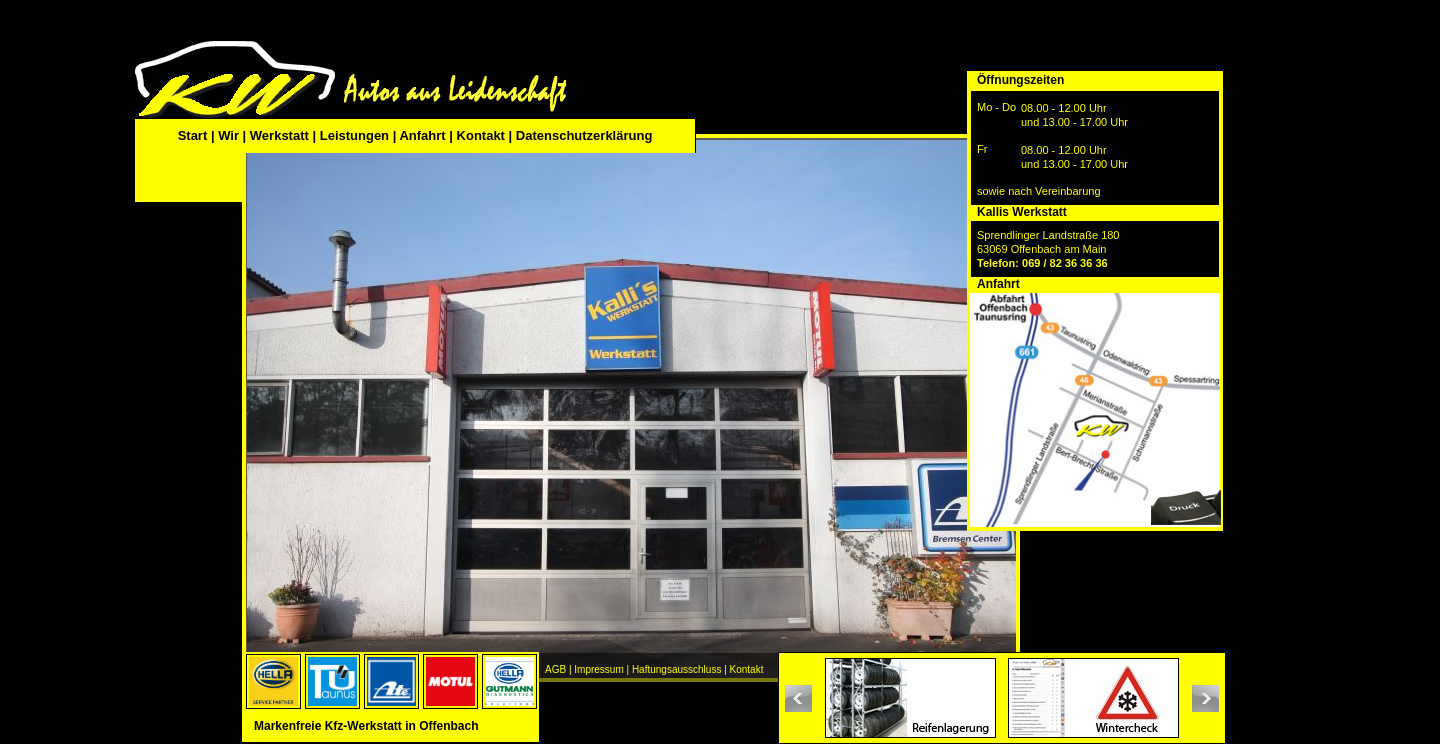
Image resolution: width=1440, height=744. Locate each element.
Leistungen (354, 135)
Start (194, 135)
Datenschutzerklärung (584, 135)
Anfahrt (422, 135)
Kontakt (481, 135)
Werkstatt (279, 135)
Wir (228, 135)
